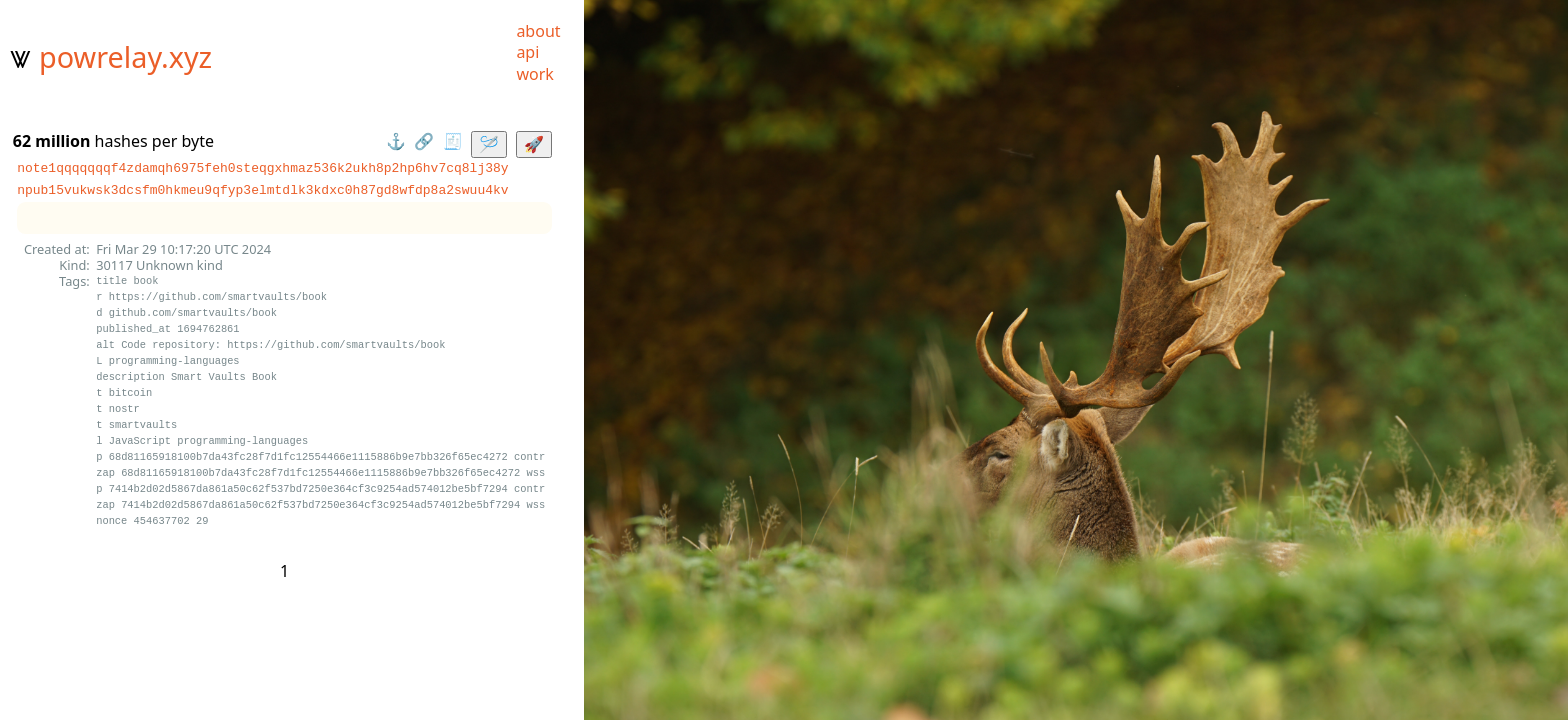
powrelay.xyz (125, 56)
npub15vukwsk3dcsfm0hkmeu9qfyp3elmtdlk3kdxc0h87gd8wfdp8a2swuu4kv (262, 190)
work (534, 74)
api (527, 52)
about (538, 31)
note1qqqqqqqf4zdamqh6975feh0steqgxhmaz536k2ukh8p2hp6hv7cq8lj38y (262, 168)
